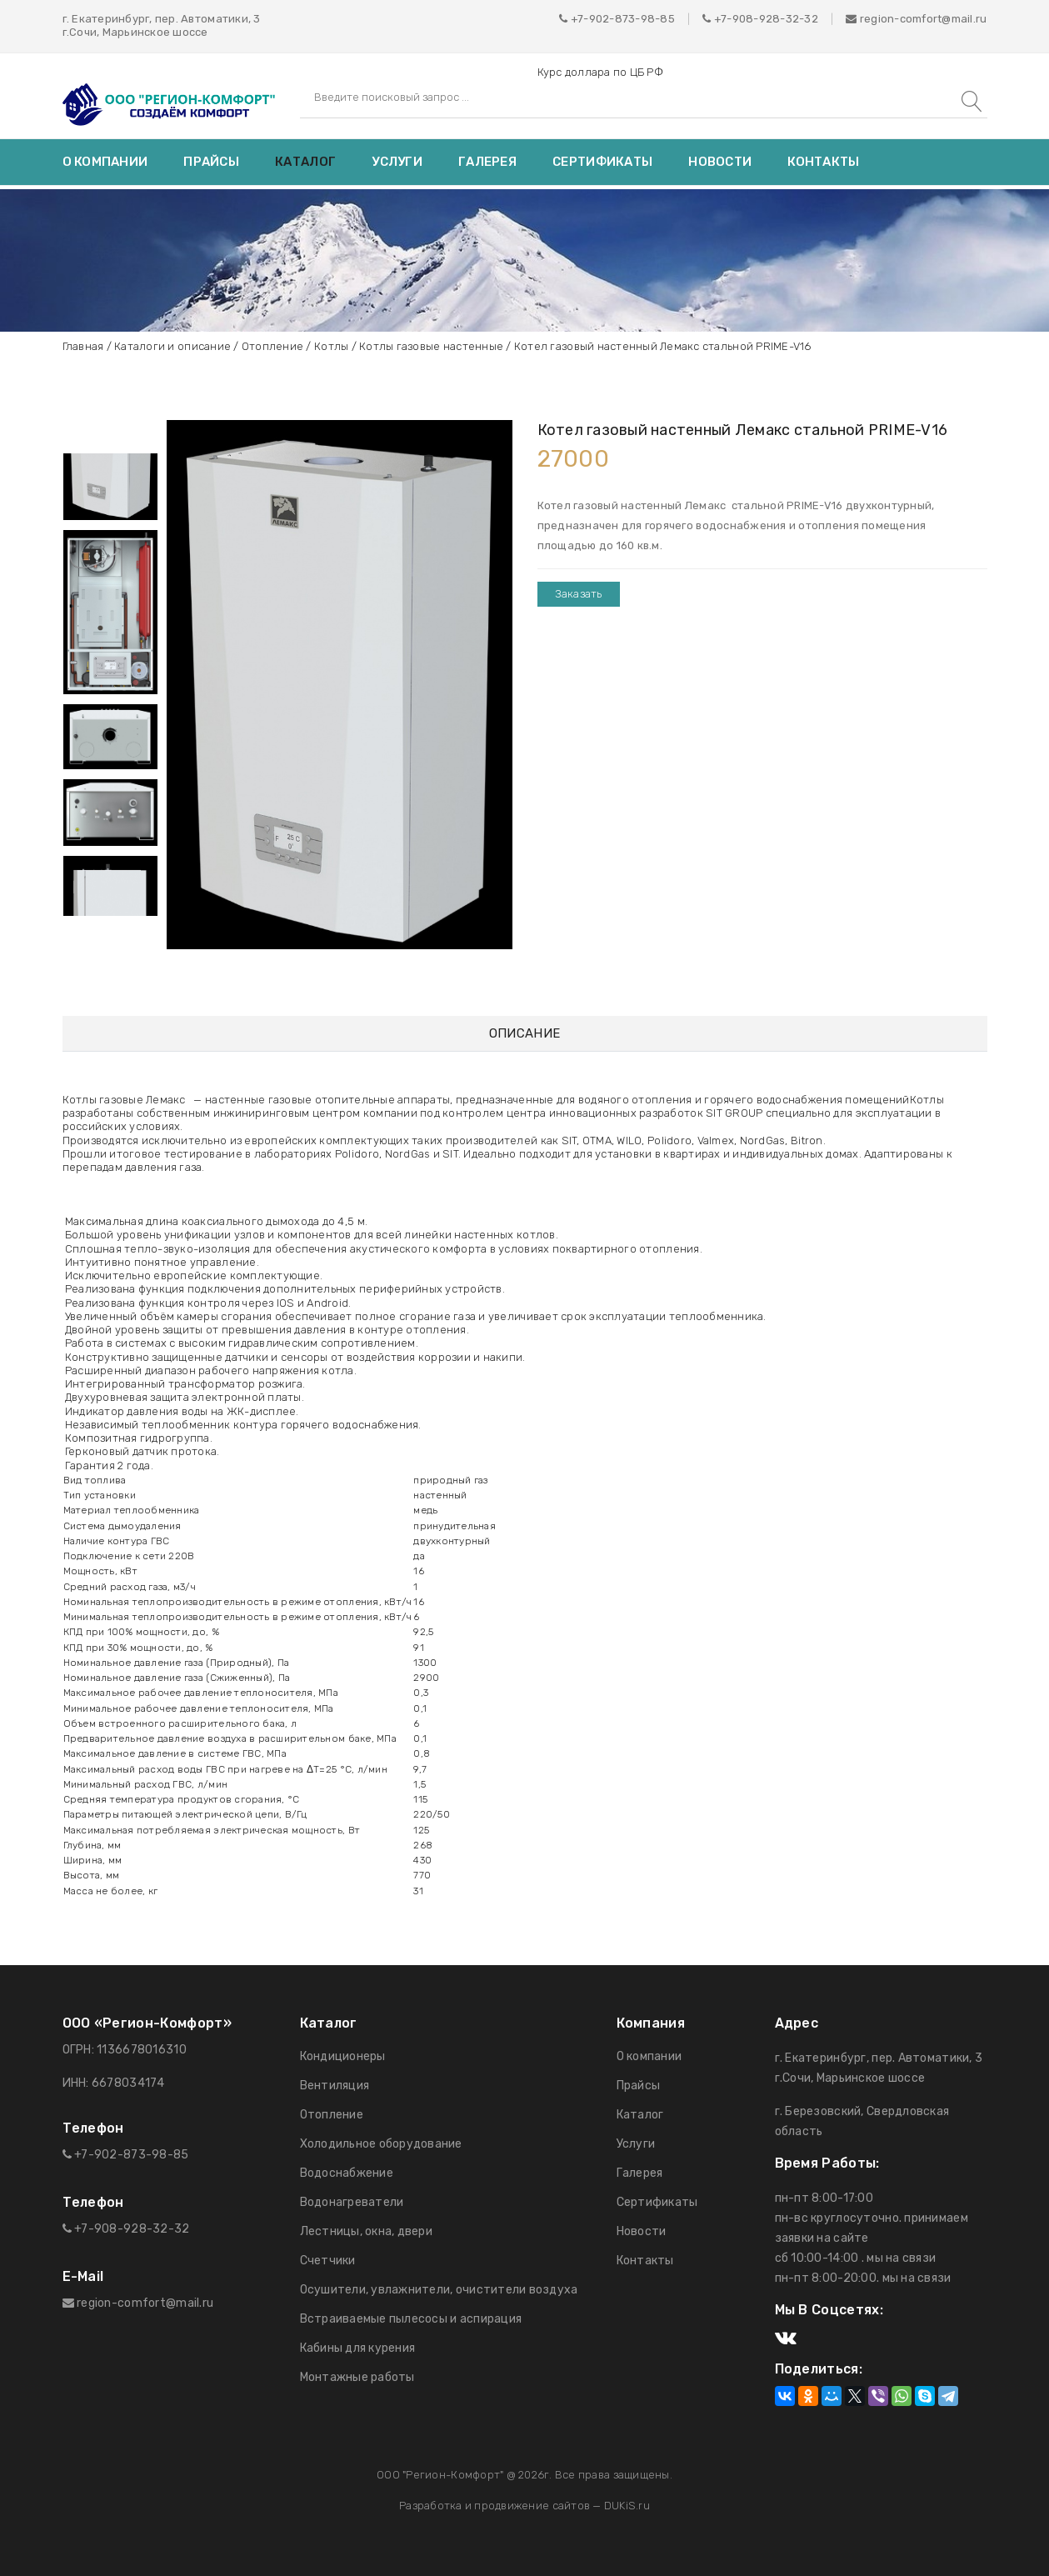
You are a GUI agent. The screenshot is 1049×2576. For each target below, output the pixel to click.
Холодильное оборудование (381, 2144)
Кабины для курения (358, 2348)
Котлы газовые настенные (431, 346)
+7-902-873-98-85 (623, 19)
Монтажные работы (357, 2377)
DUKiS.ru (627, 2505)
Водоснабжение (346, 2173)
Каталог (305, 161)
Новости (720, 161)
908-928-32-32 (775, 19)
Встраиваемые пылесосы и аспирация (411, 2319)
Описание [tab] (524, 1034)
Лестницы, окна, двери (366, 2231)
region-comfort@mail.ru (916, 19)
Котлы (331, 346)
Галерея (487, 161)
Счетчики (328, 2260)
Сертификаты (602, 161)
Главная (83, 346)
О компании (105, 161)
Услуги (397, 161)
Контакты (823, 161)
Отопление (272, 346)
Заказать (578, 594)
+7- (723, 19)
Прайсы (211, 161)
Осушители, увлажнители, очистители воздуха (439, 2290)
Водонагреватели (352, 2202)
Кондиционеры (343, 2056)
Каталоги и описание (172, 346)
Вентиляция (335, 2085)
